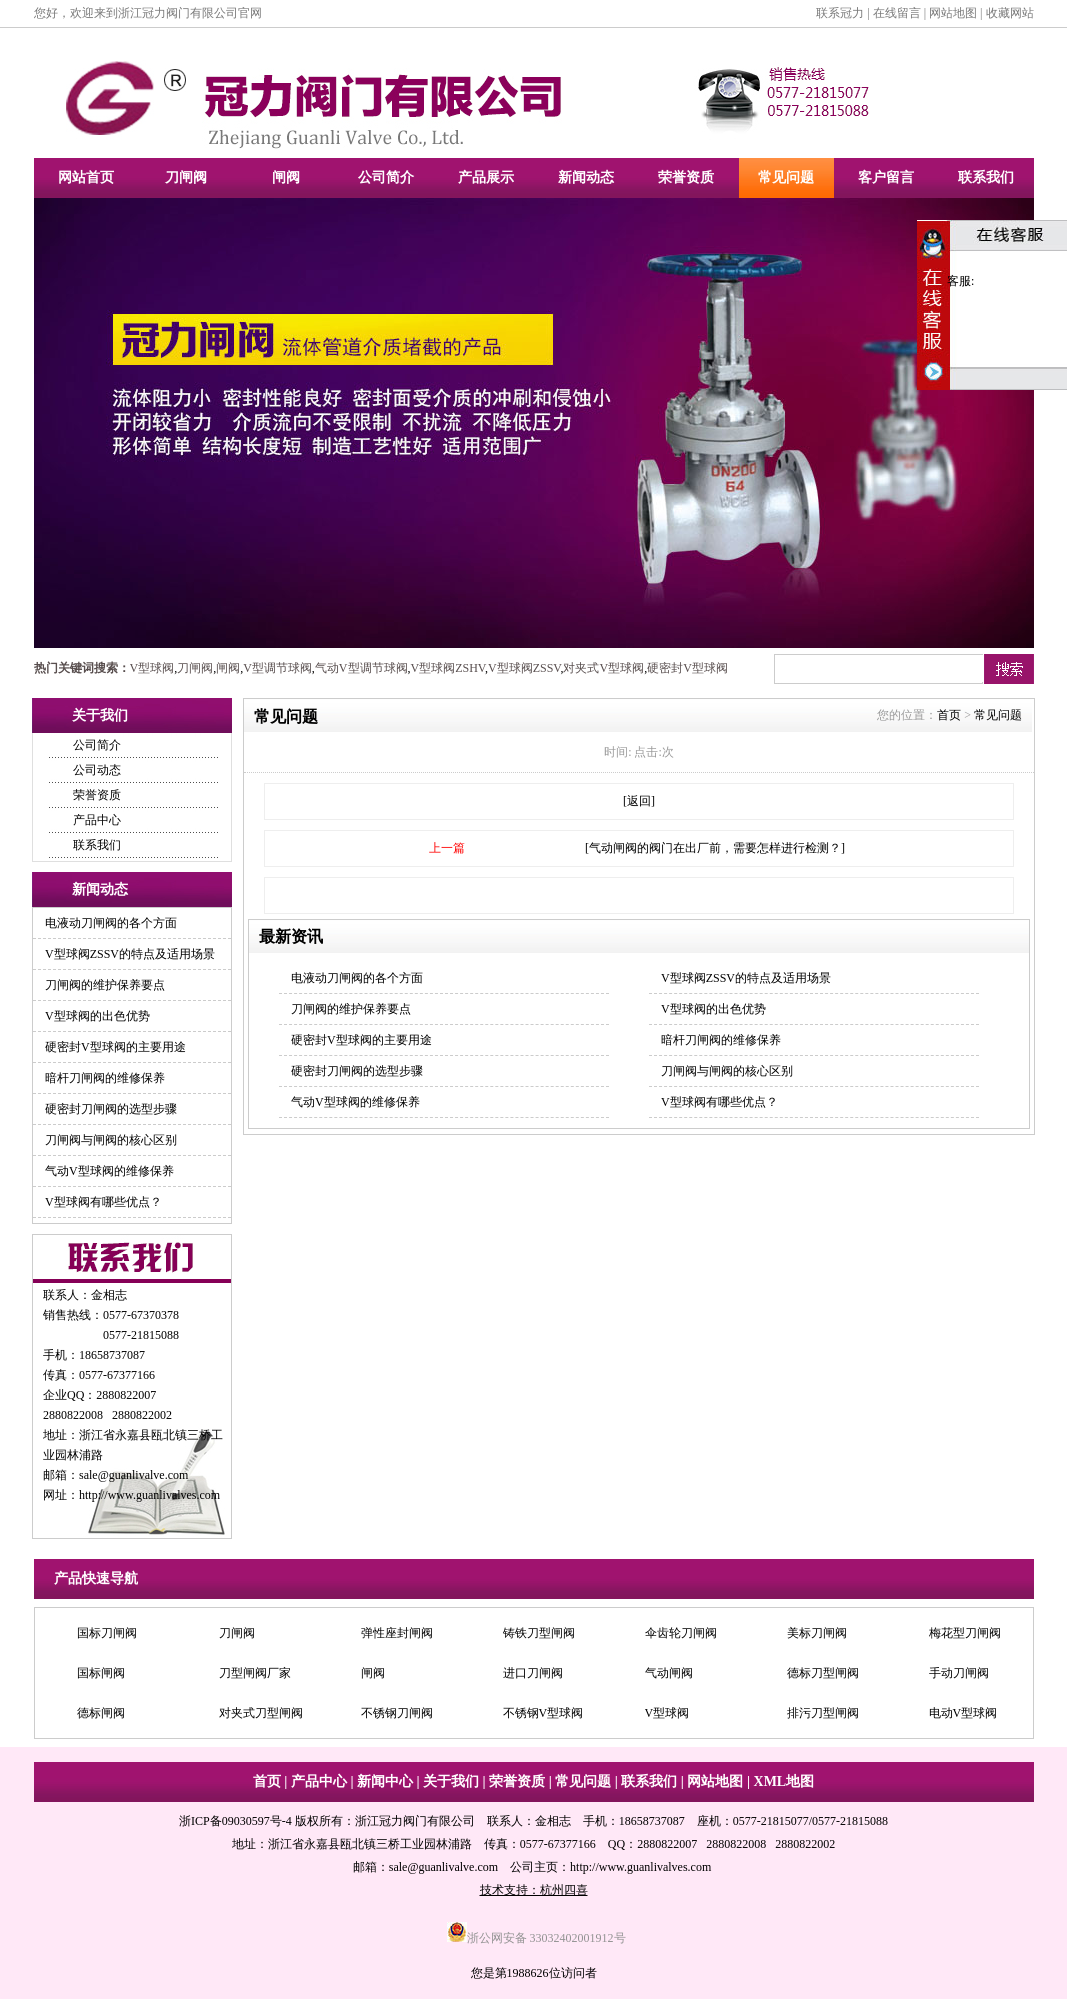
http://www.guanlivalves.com (149, 1495)
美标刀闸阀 (817, 1633)
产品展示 (486, 177)
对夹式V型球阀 (603, 668)
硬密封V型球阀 (687, 668)
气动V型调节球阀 (361, 668)
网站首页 (86, 177)
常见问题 (786, 177)
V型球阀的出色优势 (97, 1016)
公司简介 (386, 177)
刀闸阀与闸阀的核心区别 (111, 1140)
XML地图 (784, 1781)
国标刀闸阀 (107, 1633)
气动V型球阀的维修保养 (109, 1171)
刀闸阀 (186, 177)
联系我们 (986, 177)
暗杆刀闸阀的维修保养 (105, 1078)
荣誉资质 (686, 177)
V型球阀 (152, 668)
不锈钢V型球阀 (543, 1713)
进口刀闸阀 (533, 1673)
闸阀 (286, 177)
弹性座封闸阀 (397, 1633)
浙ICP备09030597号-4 (235, 1821)
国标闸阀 (101, 1673)
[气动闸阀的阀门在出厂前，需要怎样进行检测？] (715, 848)
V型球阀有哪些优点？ (103, 1202)
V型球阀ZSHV (448, 668)
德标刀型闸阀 (823, 1673)
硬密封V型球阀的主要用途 (115, 1047)
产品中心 (97, 820)
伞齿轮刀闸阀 (681, 1633)
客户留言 (886, 177)
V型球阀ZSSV (524, 668)
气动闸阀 (669, 1673)
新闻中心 (385, 1781)
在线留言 (897, 13)
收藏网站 (1010, 13)
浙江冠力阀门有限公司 (415, 1821)
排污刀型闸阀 (823, 1713)
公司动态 (97, 770)
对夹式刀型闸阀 (261, 1713)
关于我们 (451, 1781)
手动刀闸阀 (959, 1673)
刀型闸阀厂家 (255, 1673)
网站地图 (953, 13)
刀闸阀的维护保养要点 (105, 985)
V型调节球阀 (277, 668)
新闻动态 (586, 177)
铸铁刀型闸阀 (539, 1633)
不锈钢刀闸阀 (397, 1713)
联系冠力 (840, 13)
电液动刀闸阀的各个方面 (111, 923)
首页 (949, 715)
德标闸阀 (101, 1713)
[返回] (639, 801)
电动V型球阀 (963, 1713)
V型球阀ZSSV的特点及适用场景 (130, 954)
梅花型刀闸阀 (965, 1633)
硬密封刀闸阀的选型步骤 (111, 1109)
